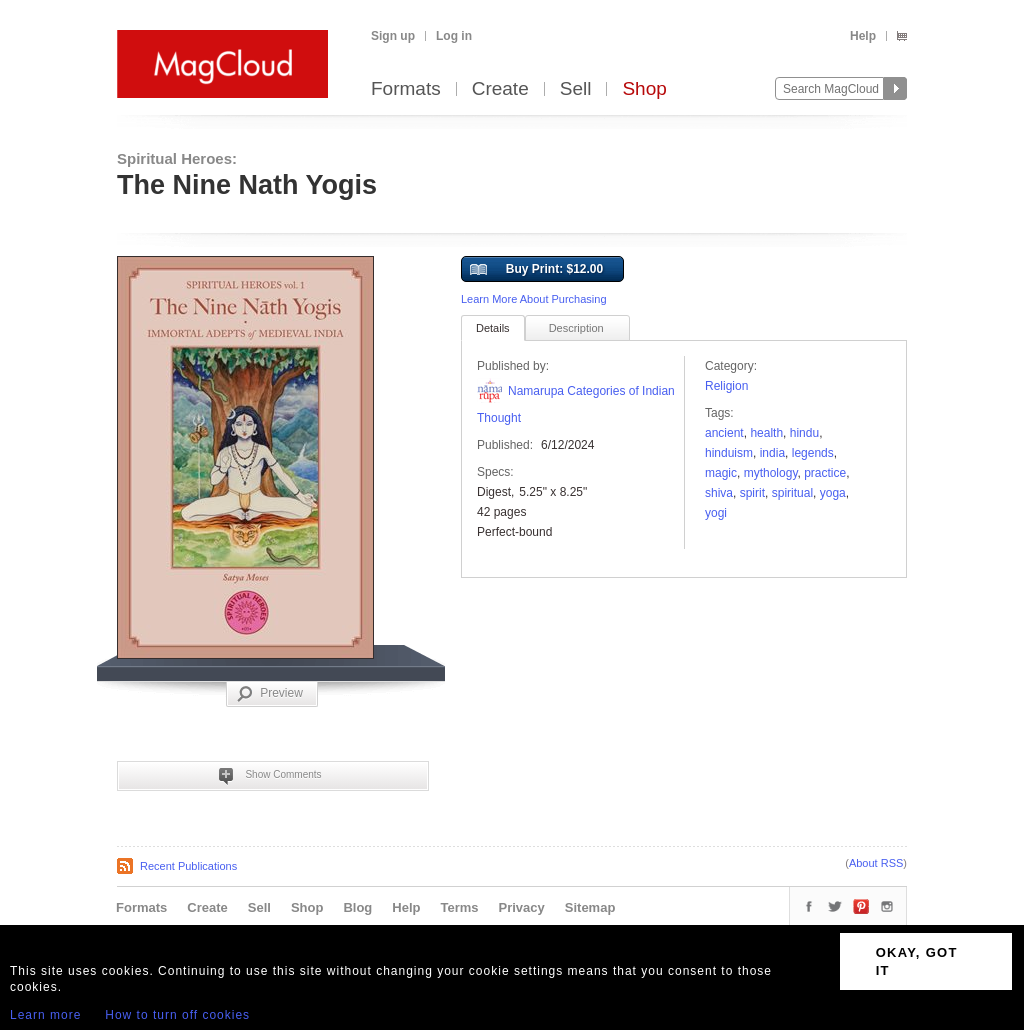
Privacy (522, 907)
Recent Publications (188, 866)
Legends (813, 453)
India (772, 453)
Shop (644, 89)
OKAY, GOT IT (917, 961)
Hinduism (729, 453)
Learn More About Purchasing (534, 299)
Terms (459, 907)
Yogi (716, 513)
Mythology (771, 473)
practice (825, 473)
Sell (576, 89)
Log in (454, 36)
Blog (357, 907)
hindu (804, 433)
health (766, 433)
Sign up (393, 36)
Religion (726, 386)
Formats (406, 89)
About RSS (876, 863)
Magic (721, 473)
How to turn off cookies (177, 1015)
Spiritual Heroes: (177, 158)
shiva (719, 493)
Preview (270, 694)
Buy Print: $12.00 (536, 270)
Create (500, 89)
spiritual (792, 493)
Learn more (45, 1015)
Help (863, 36)
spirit (752, 493)
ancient (724, 433)
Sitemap (590, 907)
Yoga (833, 493)
